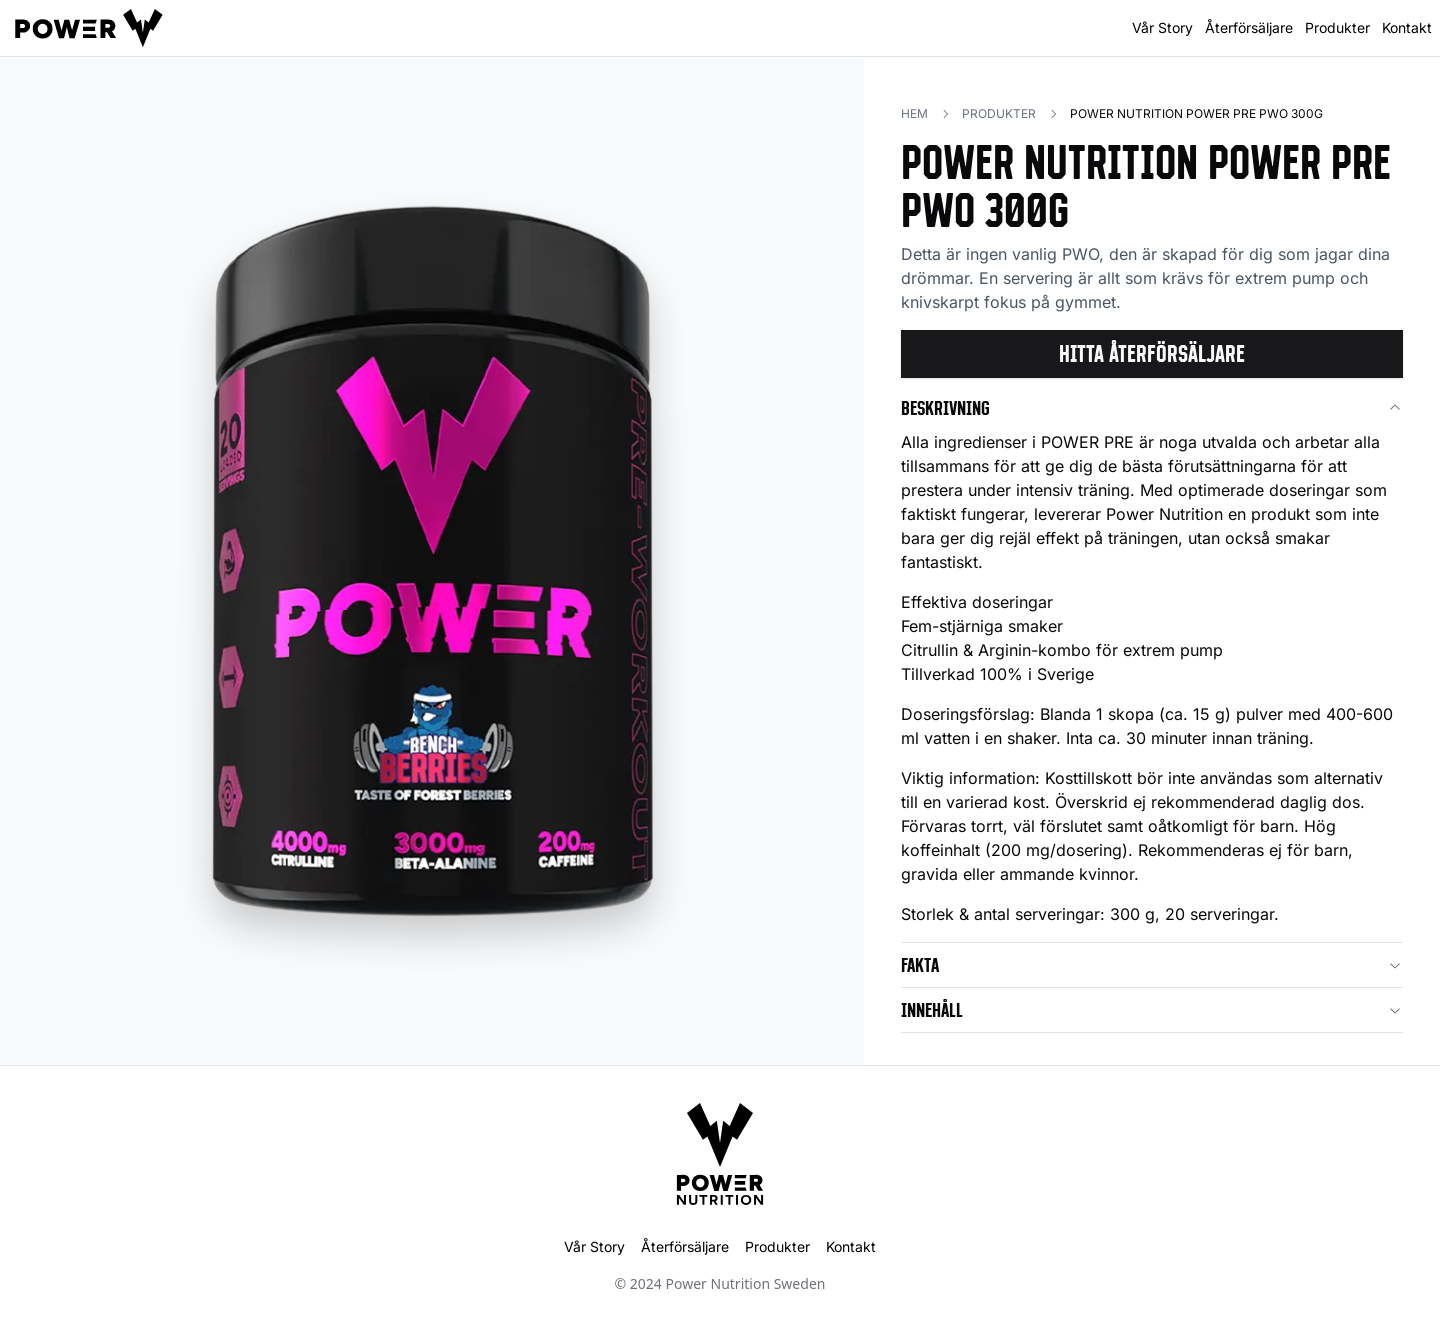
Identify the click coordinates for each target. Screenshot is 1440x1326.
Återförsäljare (1249, 27)
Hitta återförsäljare (1152, 354)
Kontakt (1407, 27)
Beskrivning (1152, 408)
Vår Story (1162, 27)
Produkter (1337, 27)
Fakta (1152, 965)
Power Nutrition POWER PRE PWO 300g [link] (1196, 113)
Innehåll (1152, 1010)
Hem (914, 113)
